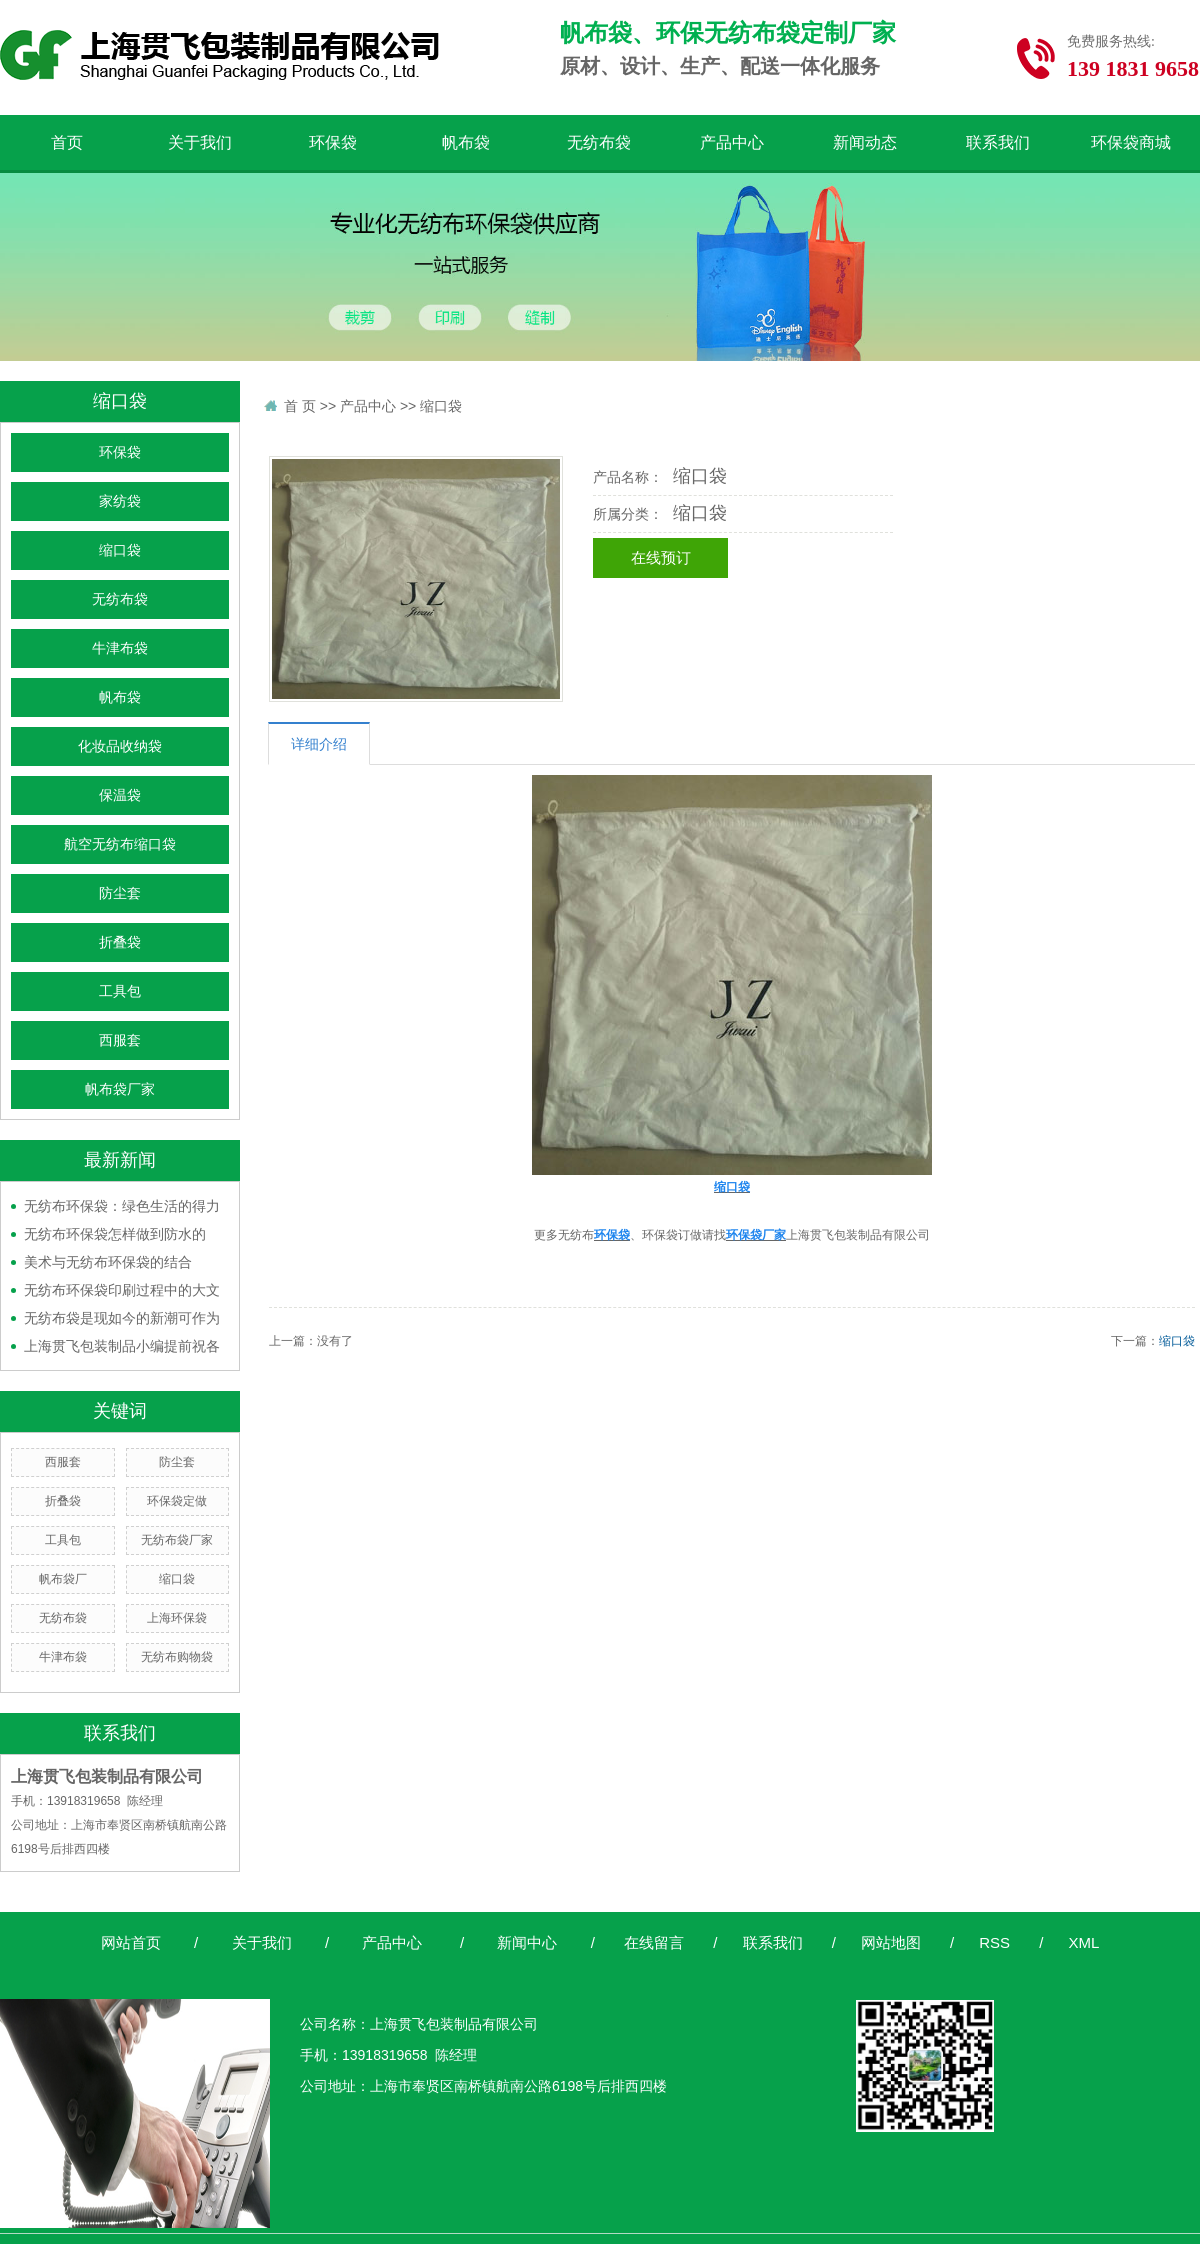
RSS (994, 1942)
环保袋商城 (1131, 142)
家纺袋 (120, 501)
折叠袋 (120, 942)
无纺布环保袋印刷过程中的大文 (122, 1290)
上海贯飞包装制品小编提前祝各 (122, 1346)
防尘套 (120, 893)
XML (1083, 1942)
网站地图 (891, 1942)
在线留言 (654, 1942)
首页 (67, 142)
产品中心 (732, 142)
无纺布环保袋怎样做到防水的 (115, 1234)
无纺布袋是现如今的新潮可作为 (122, 1318)
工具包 (120, 991)
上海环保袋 (177, 1618)
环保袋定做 (177, 1501)
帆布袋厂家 (120, 1089)
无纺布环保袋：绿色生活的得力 (122, 1206)
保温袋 (120, 795)
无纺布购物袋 (177, 1657)
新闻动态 (865, 142)
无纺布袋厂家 (177, 1540)
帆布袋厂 (63, 1579)
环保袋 (333, 142)
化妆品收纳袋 (120, 746)
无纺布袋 (599, 142)
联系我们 (998, 142)
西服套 (120, 1040)
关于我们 (200, 142)
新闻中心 (527, 1942)
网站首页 (131, 1942)
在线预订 (661, 558)
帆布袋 (466, 142)
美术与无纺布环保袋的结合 (108, 1262)
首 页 (300, 406)
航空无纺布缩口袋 (120, 844)
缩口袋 (120, 550)
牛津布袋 (120, 648)
